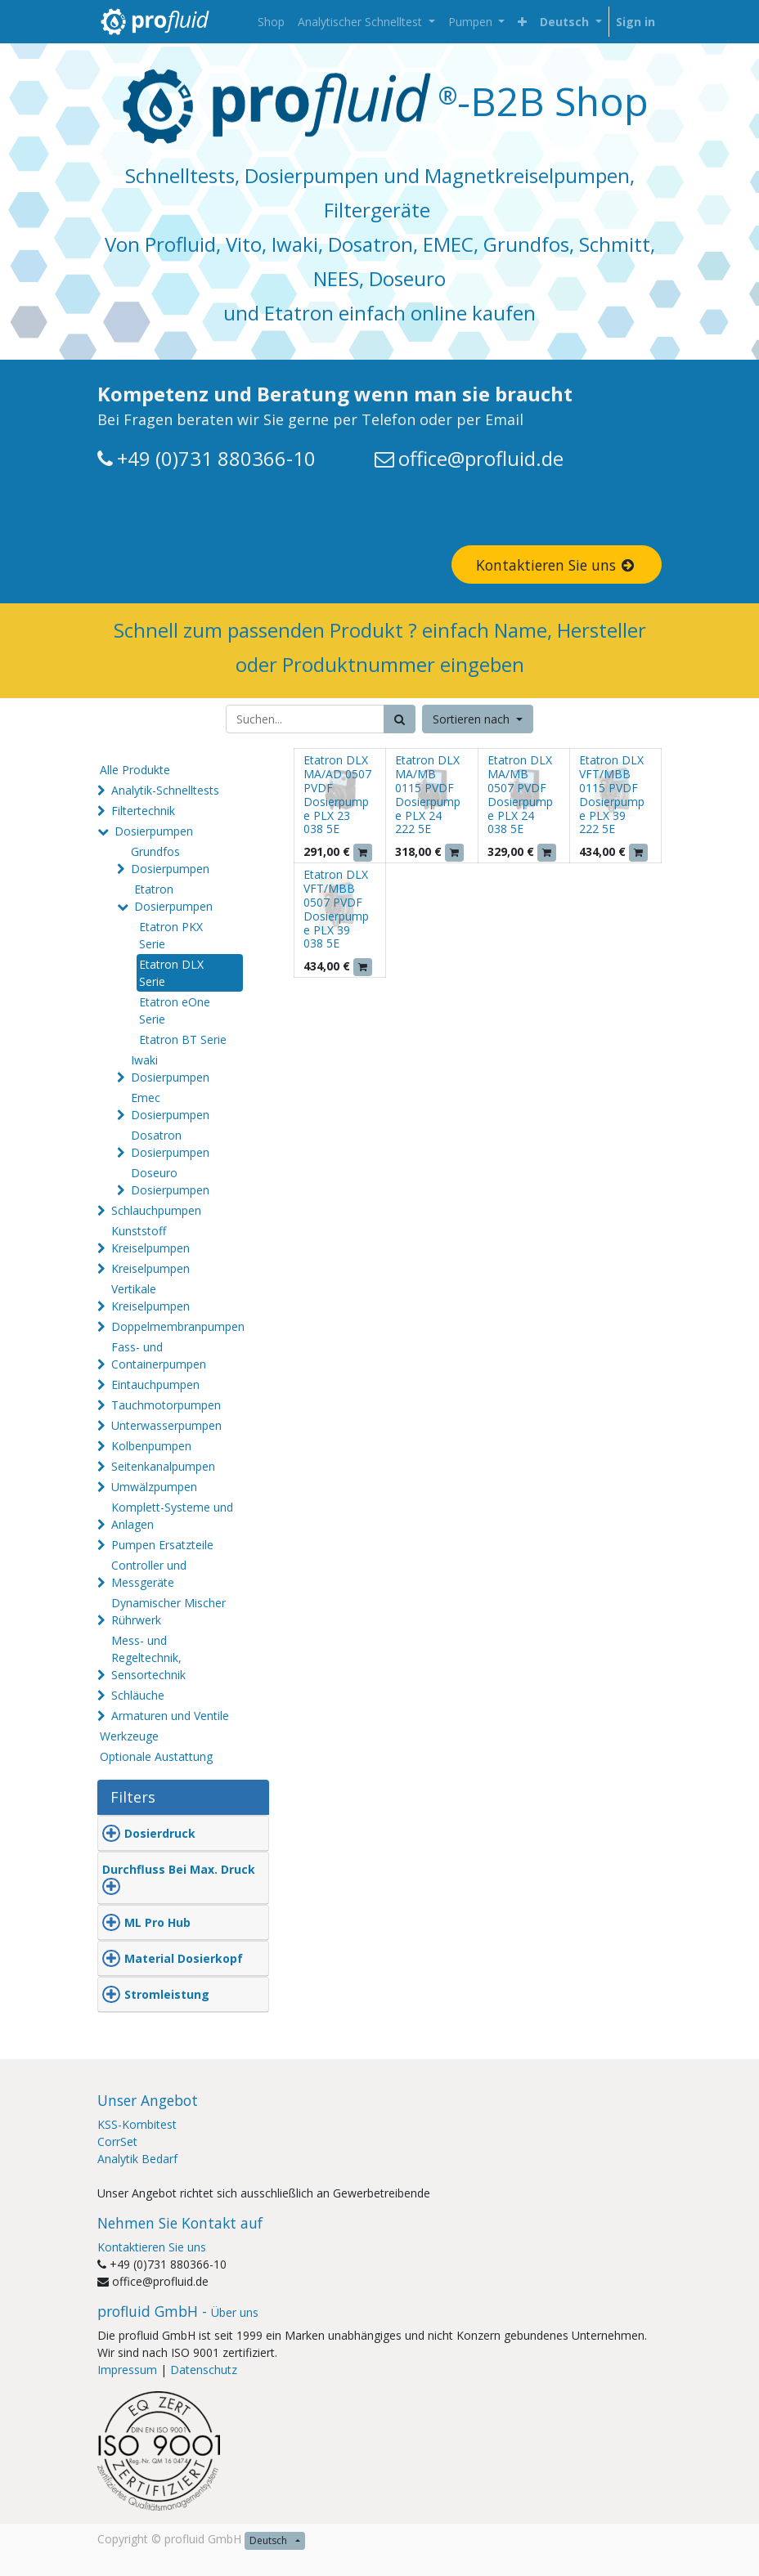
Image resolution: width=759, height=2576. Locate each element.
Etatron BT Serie (183, 1039)
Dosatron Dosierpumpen (170, 1143)
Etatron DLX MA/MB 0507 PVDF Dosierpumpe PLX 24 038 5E (520, 794)
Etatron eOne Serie (174, 1010)
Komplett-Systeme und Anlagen (172, 1515)
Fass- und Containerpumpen (158, 1355)
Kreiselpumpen (150, 1268)
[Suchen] (399, 719)
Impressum (127, 2369)
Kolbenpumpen (151, 1446)
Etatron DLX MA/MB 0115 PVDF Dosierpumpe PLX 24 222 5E (427, 794)
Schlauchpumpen (156, 1210)
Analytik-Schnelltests (165, 790)
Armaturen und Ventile (170, 1715)
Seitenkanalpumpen (163, 1466)
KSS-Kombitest (137, 2124)
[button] (522, 22)
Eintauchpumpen (155, 1384)
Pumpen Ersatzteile (162, 1544)
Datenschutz (203, 2369)
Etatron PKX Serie (171, 935)
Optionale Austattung (156, 1756)
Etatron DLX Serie (171, 972)
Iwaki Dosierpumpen (170, 1068)
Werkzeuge (129, 1736)
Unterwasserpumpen (166, 1425)
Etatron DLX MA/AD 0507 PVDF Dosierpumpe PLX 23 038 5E (337, 794)
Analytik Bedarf (137, 2158)
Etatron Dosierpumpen (173, 897)
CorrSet (117, 2141)
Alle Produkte (135, 769)
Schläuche (137, 1695)
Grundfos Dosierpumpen (170, 860)
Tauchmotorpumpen (166, 1405)
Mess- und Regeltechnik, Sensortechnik (148, 1657)
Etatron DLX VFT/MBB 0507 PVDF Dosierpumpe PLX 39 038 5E (336, 909)
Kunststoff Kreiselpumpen (150, 1239)
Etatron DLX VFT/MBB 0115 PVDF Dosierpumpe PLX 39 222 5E (611, 794)
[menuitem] (271, 22)
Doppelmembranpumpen (178, 1326)
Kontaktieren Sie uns (557, 565)
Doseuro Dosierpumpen (170, 1181)
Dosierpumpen (154, 831)
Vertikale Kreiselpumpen (150, 1297)
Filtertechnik (143, 810)
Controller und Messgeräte (148, 1573)
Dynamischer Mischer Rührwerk (168, 1611)
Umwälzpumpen (154, 1486)
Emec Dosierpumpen (170, 1106)
